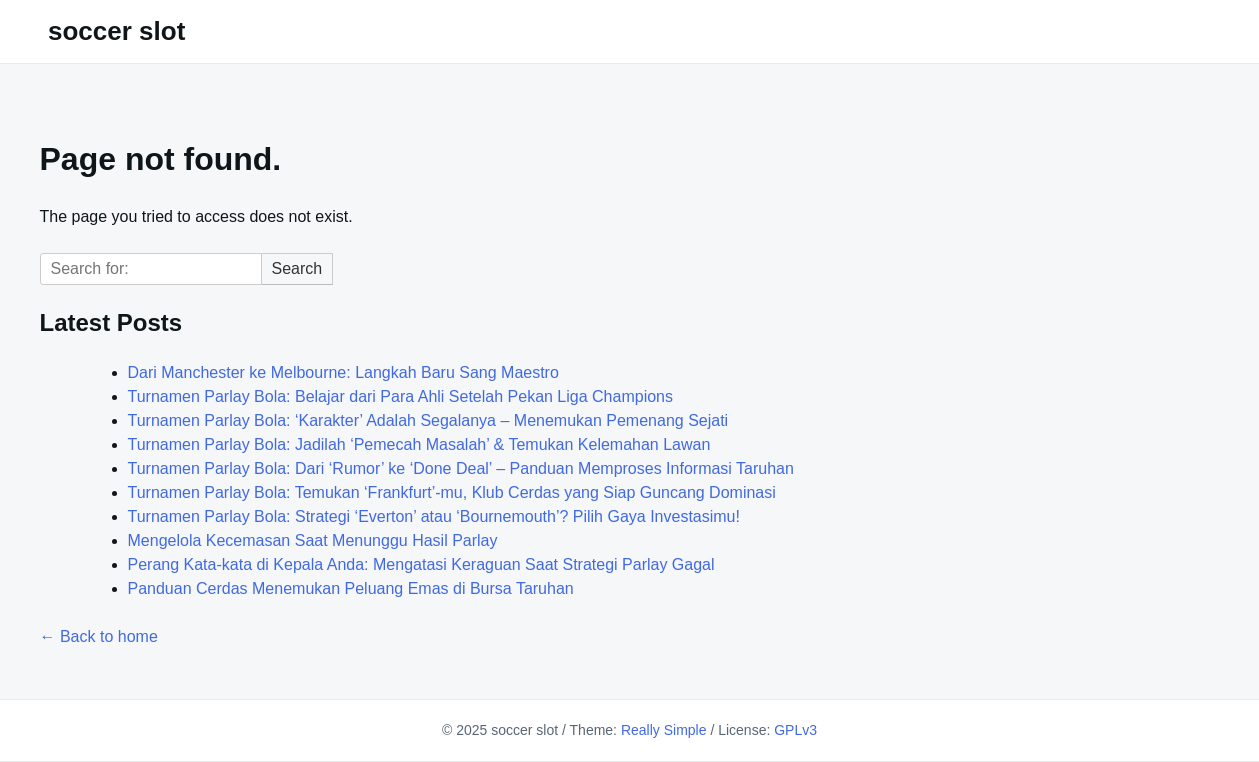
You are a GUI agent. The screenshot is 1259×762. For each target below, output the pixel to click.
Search (297, 268)
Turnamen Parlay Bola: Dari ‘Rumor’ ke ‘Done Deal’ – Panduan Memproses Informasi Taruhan (461, 468)
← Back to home (99, 636)
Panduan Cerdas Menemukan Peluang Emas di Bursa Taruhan (351, 588)
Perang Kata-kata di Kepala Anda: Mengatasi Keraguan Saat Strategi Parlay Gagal (421, 564)
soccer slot (116, 31)
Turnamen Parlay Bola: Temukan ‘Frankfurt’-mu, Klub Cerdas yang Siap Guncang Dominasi (452, 492)
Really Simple (664, 730)
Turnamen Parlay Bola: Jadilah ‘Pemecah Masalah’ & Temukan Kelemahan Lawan (419, 444)
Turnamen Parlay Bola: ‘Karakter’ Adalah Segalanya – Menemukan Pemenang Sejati (428, 420)
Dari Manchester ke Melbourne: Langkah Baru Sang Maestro (343, 372)
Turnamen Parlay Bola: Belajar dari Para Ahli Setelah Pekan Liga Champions (401, 396)
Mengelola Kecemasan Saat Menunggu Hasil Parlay (313, 540)
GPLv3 (795, 730)
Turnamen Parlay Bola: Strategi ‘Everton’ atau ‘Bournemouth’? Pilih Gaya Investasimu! (434, 516)
